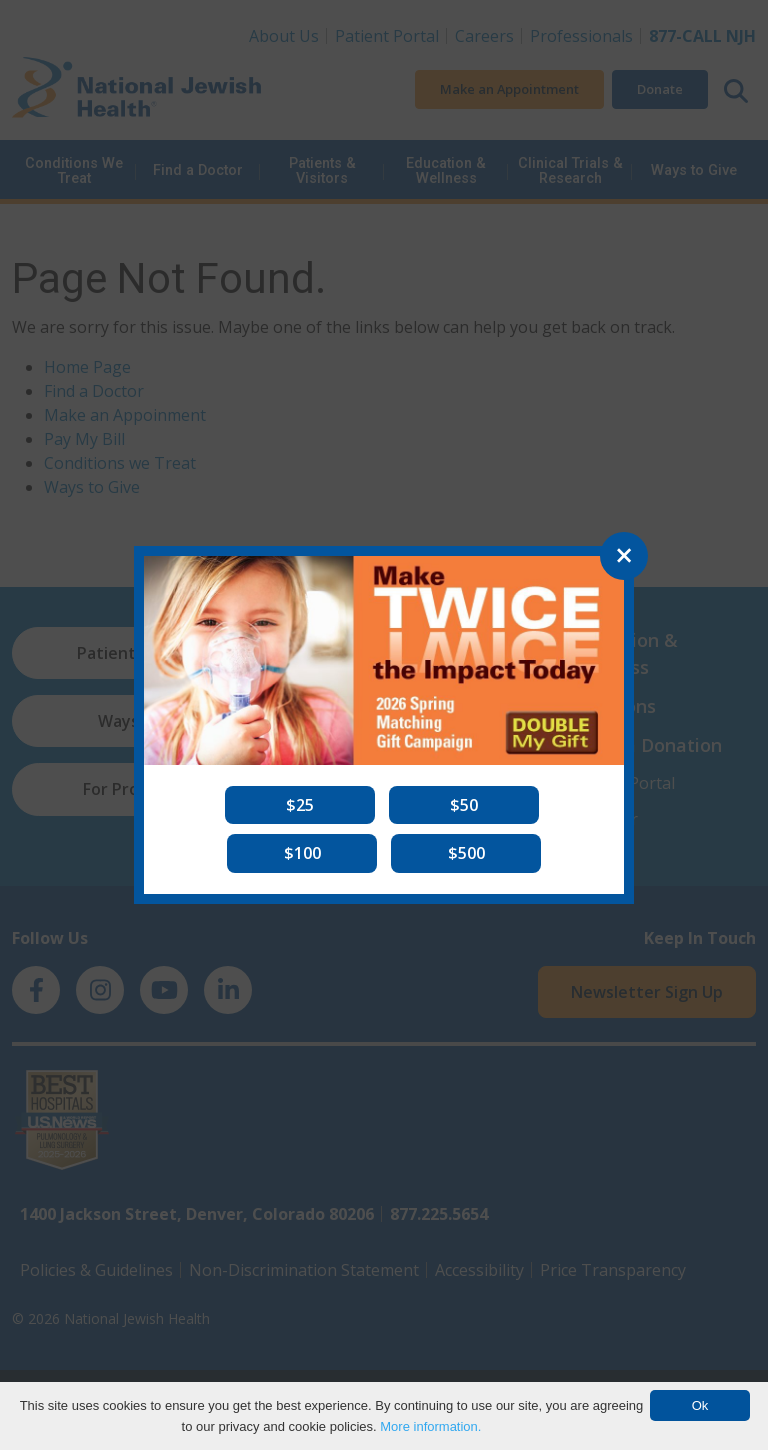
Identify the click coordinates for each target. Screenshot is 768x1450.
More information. (430, 1426)
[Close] (624, 556)
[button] (300, 805)
